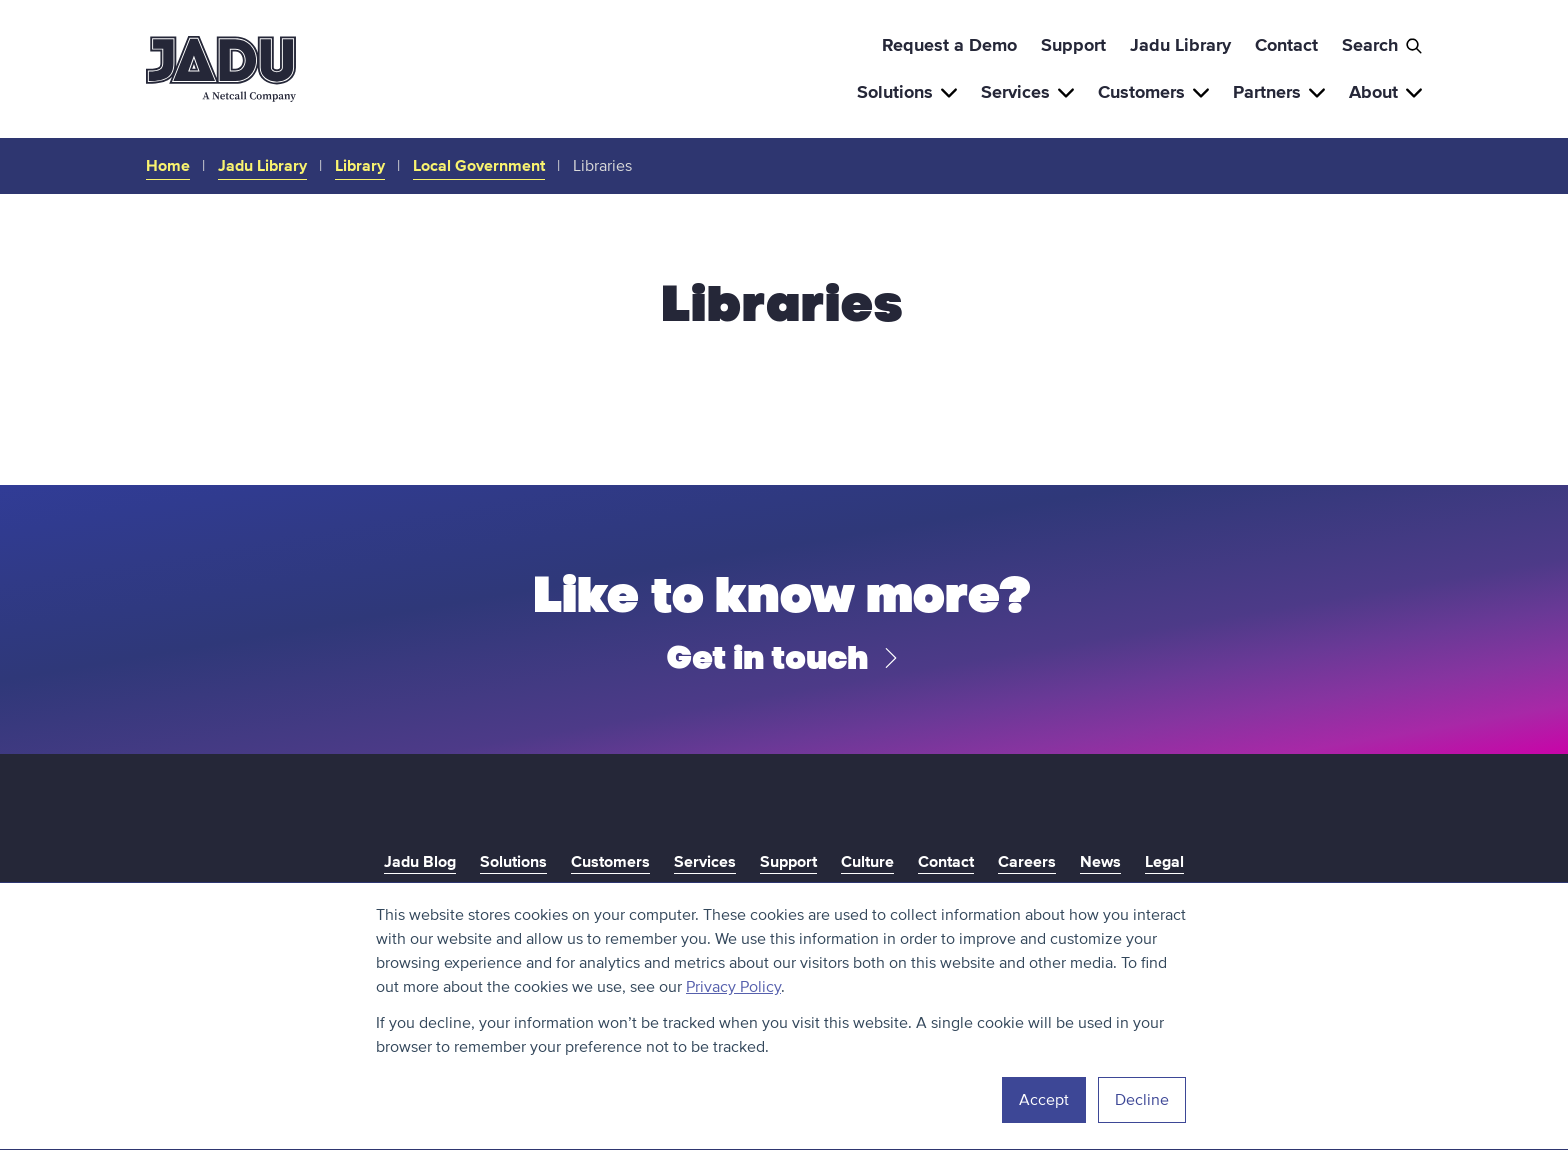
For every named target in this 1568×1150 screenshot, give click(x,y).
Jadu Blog (420, 862)
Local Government (479, 166)
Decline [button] (1142, 1100)
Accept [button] (1044, 1100)
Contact (1286, 45)
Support (1073, 45)
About (1385, 92)
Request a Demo (949, 45)
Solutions (907, 92)
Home (168, 166)
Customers (1153, 92)
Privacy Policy (733, 987)
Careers (1027, 862)
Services (1027, 92)
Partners (1279, 92)
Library (360, 166)
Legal (1164, 862)
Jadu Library (1180, 45)
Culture (867, 862)
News (1100, 862)
